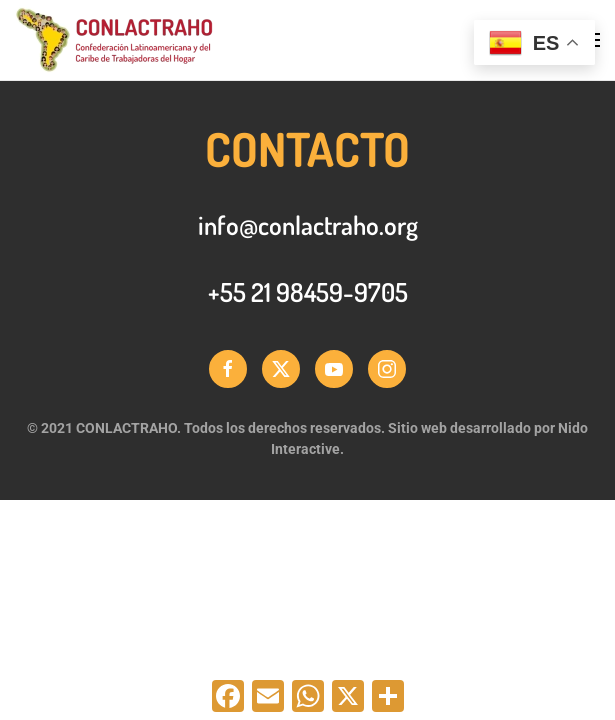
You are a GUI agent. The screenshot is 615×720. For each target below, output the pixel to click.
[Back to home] (114, 40)
